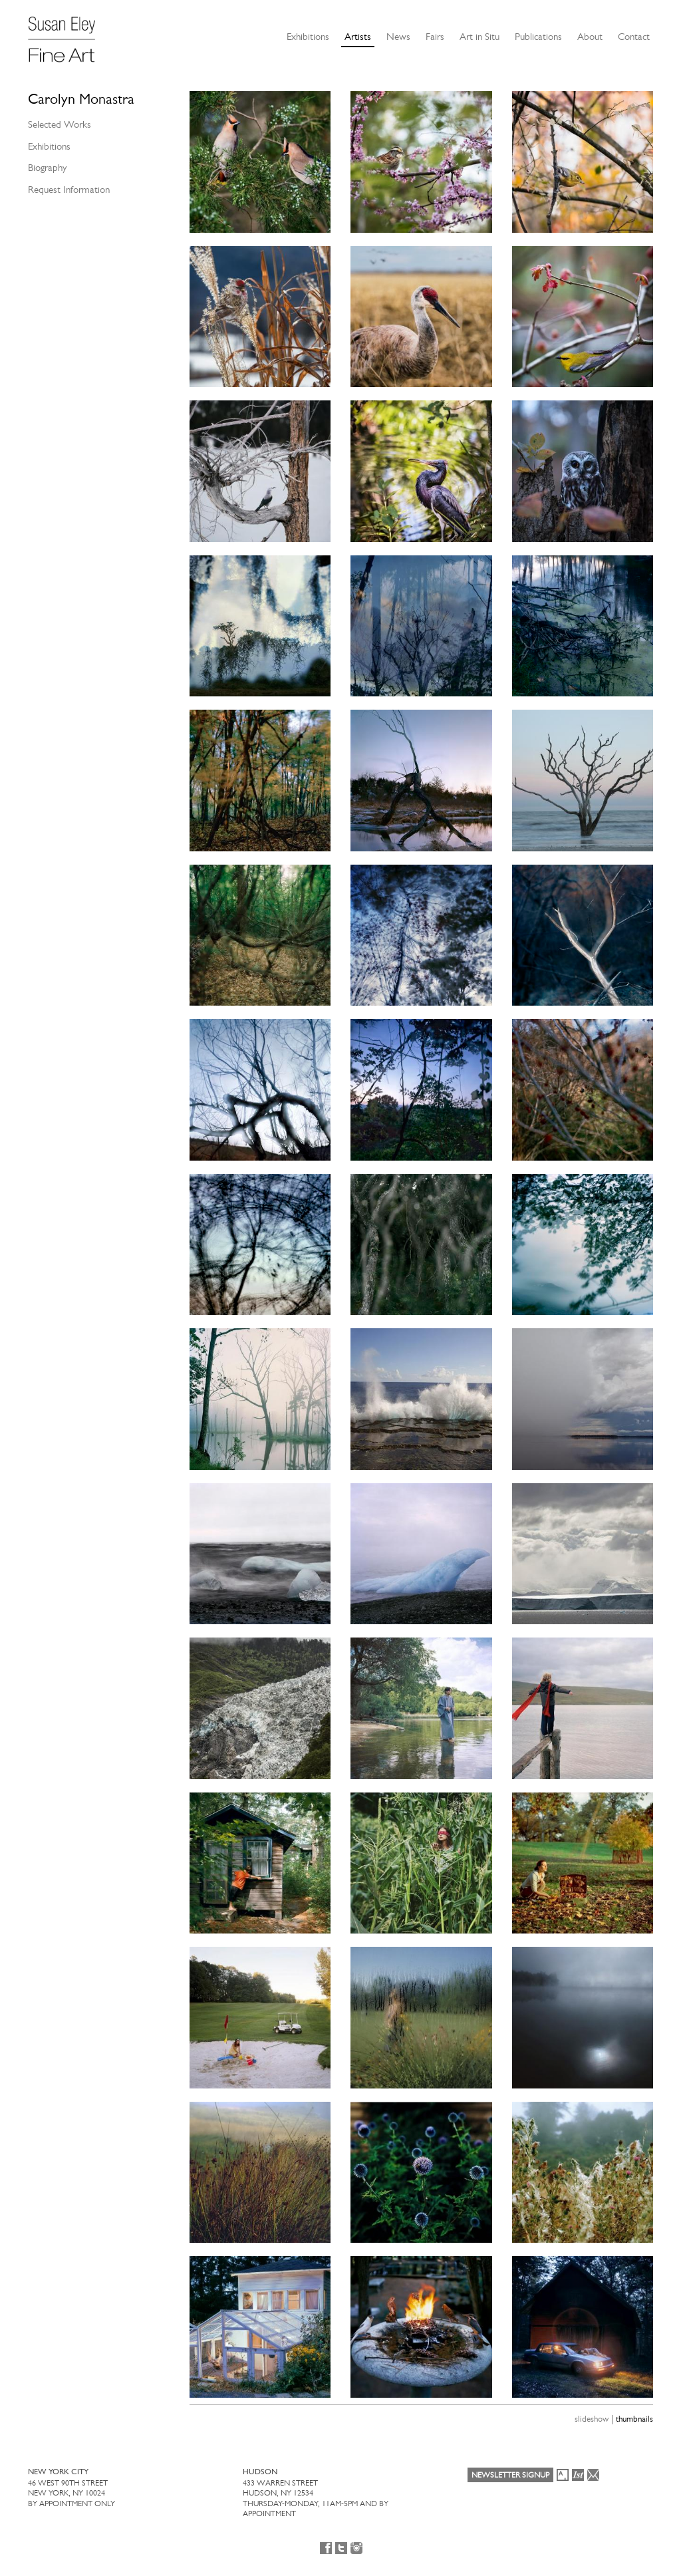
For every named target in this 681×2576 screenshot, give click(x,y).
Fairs (435, 37)
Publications (538, 37)
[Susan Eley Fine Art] (68, 35)
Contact (634, 37)
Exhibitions (308, 37)
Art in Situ (479, 37)
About (590, 37)
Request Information (69, 190)
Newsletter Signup (510, 2475)
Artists (357, 37)
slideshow (592, 2419)
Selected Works (59, 124)
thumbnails (634, 2419)
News (398, 37)
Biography (47, 168)
